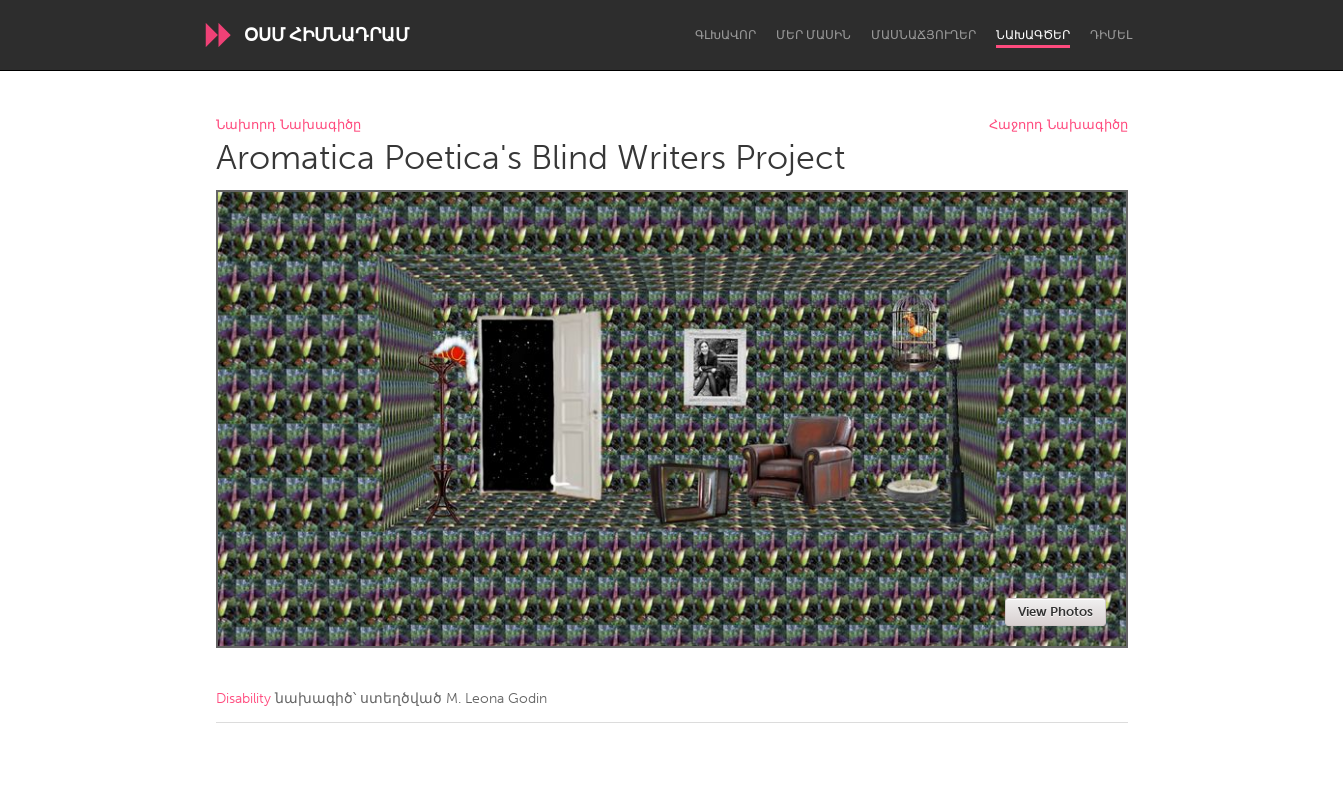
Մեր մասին (813, 35)
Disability (243, 698)
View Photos (1055, 611)
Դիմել (1111, 35)
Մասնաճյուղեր (923, 35)
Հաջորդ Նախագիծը (1058, 125)
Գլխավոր (725, 35)
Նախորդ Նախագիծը (288, 125)
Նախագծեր (1033, 35)
